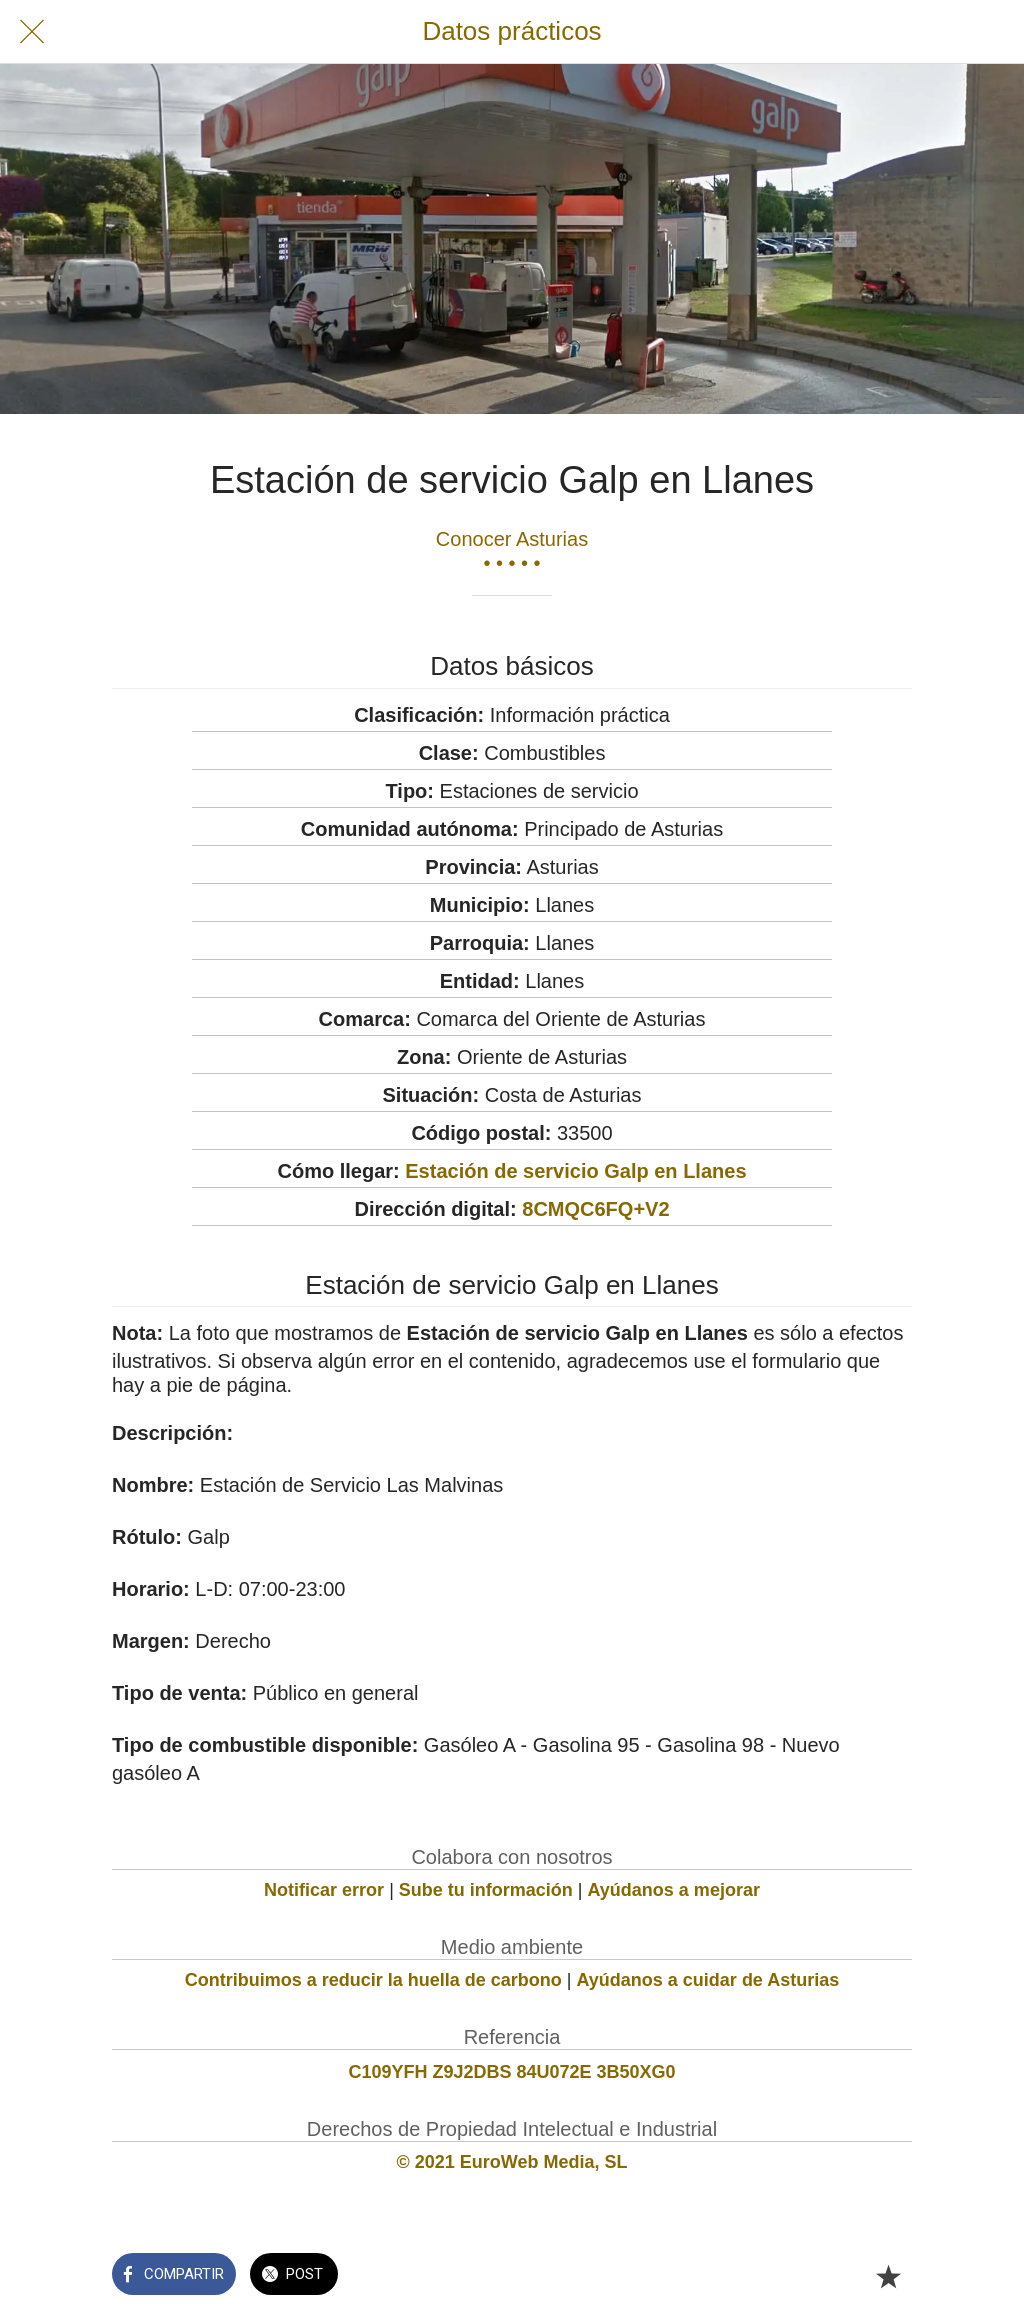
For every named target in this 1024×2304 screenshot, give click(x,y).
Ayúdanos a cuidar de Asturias (708, 1980)
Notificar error (324, 1890)
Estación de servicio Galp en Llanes (575, 1171)
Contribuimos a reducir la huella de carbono (373, 1980)
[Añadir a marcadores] (888, 2276)
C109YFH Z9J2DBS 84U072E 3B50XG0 (511, 2072)
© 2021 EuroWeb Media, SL (512, 2162)
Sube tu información (486, 1890)
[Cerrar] (32, 32)
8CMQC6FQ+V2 (595, 1209)
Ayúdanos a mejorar (674, 1890)
